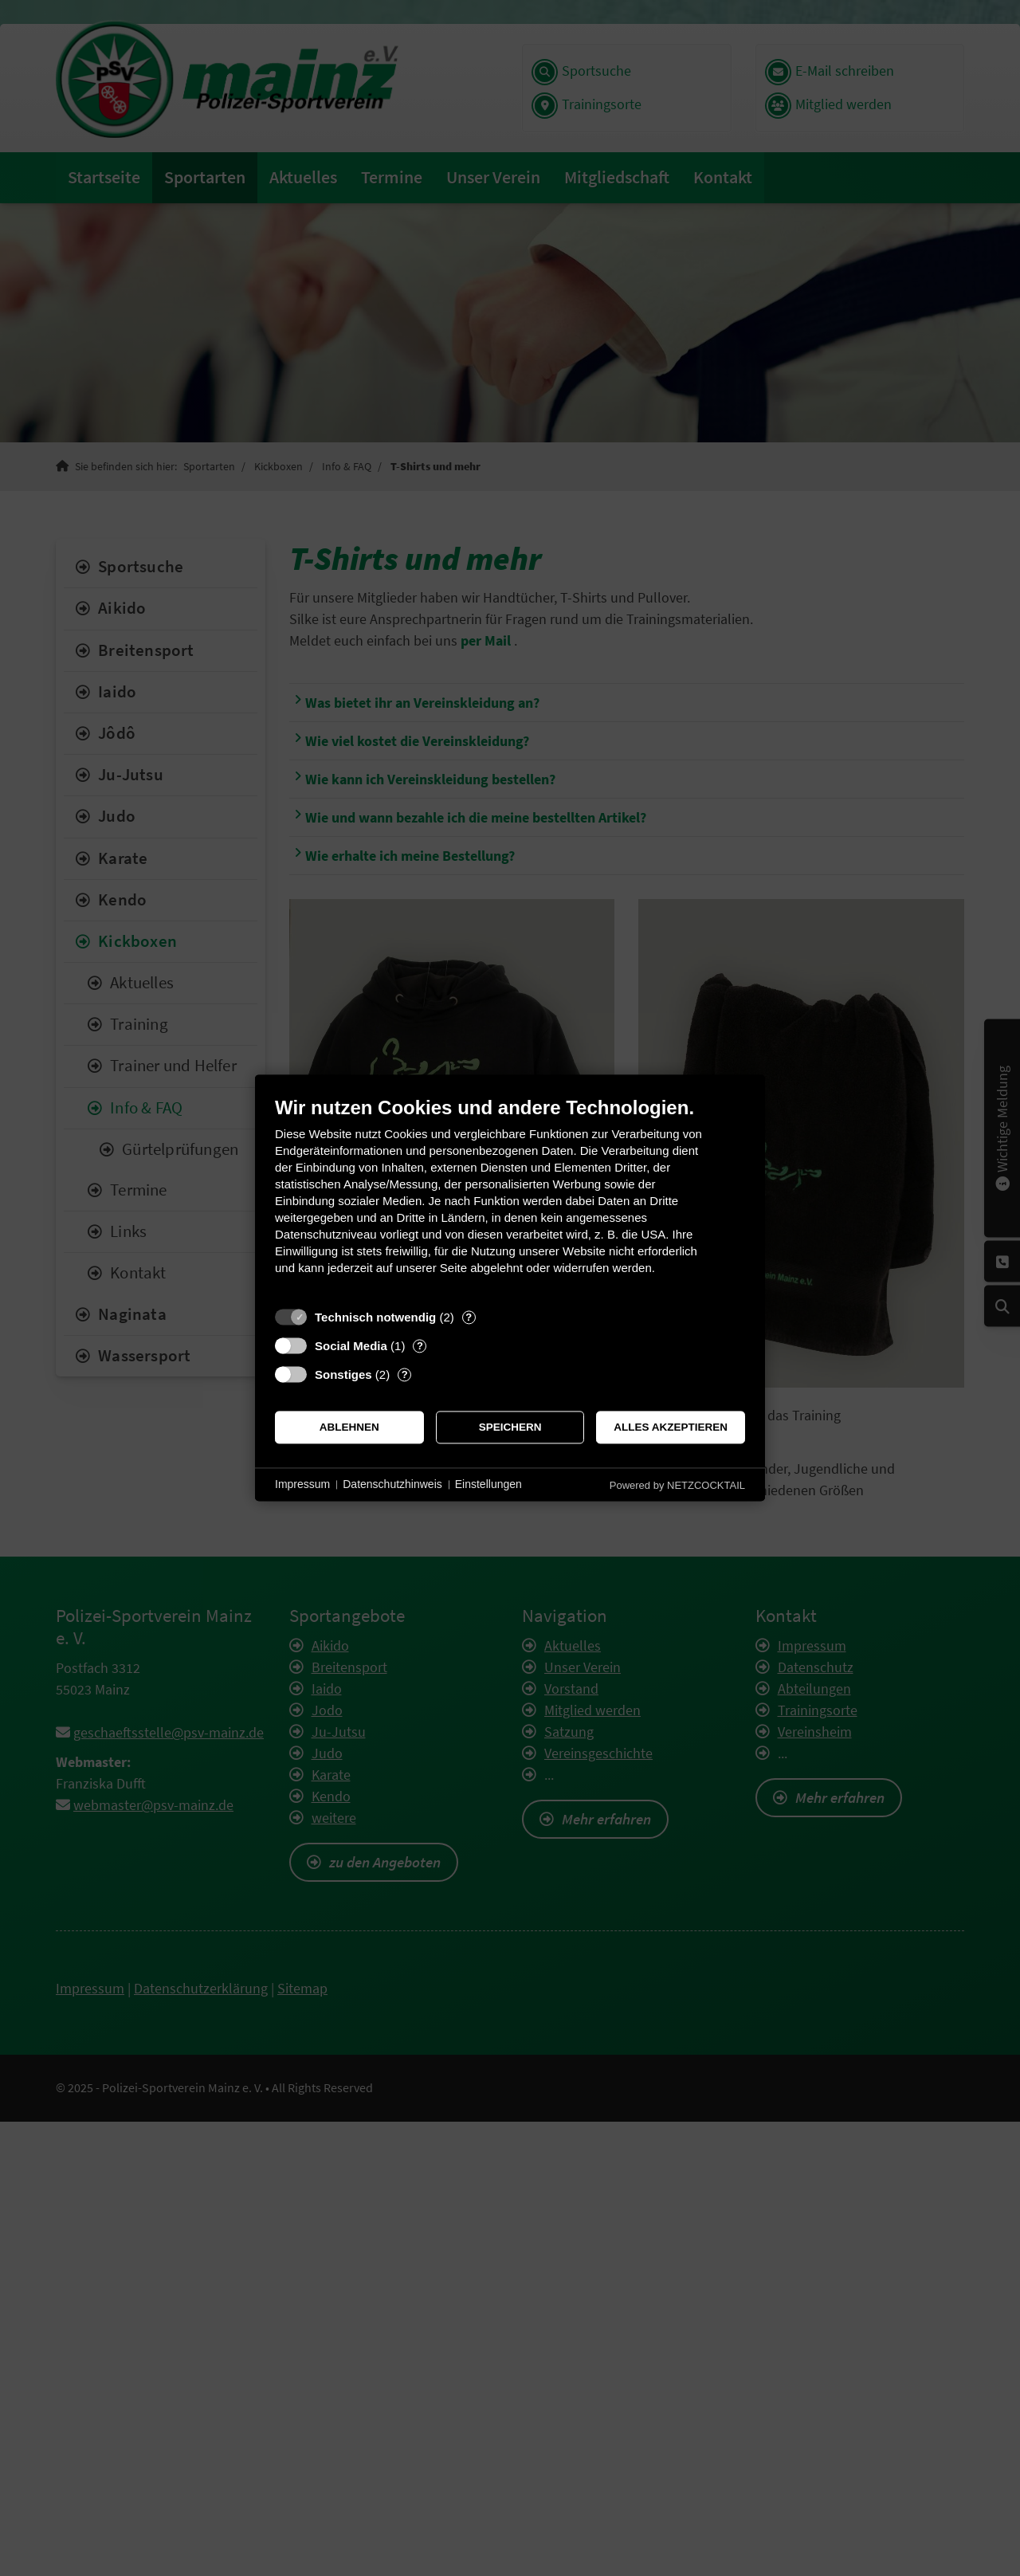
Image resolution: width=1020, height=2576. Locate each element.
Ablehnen (349, 1427)
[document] (510, 1197)
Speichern (510, 1427)
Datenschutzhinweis (392, 1484)
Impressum (302, 1484)
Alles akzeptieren (671, 1427)
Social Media (351, 1346)
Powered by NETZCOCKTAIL (677, 1485)
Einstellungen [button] (488, 1484)
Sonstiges (343, 1374)
